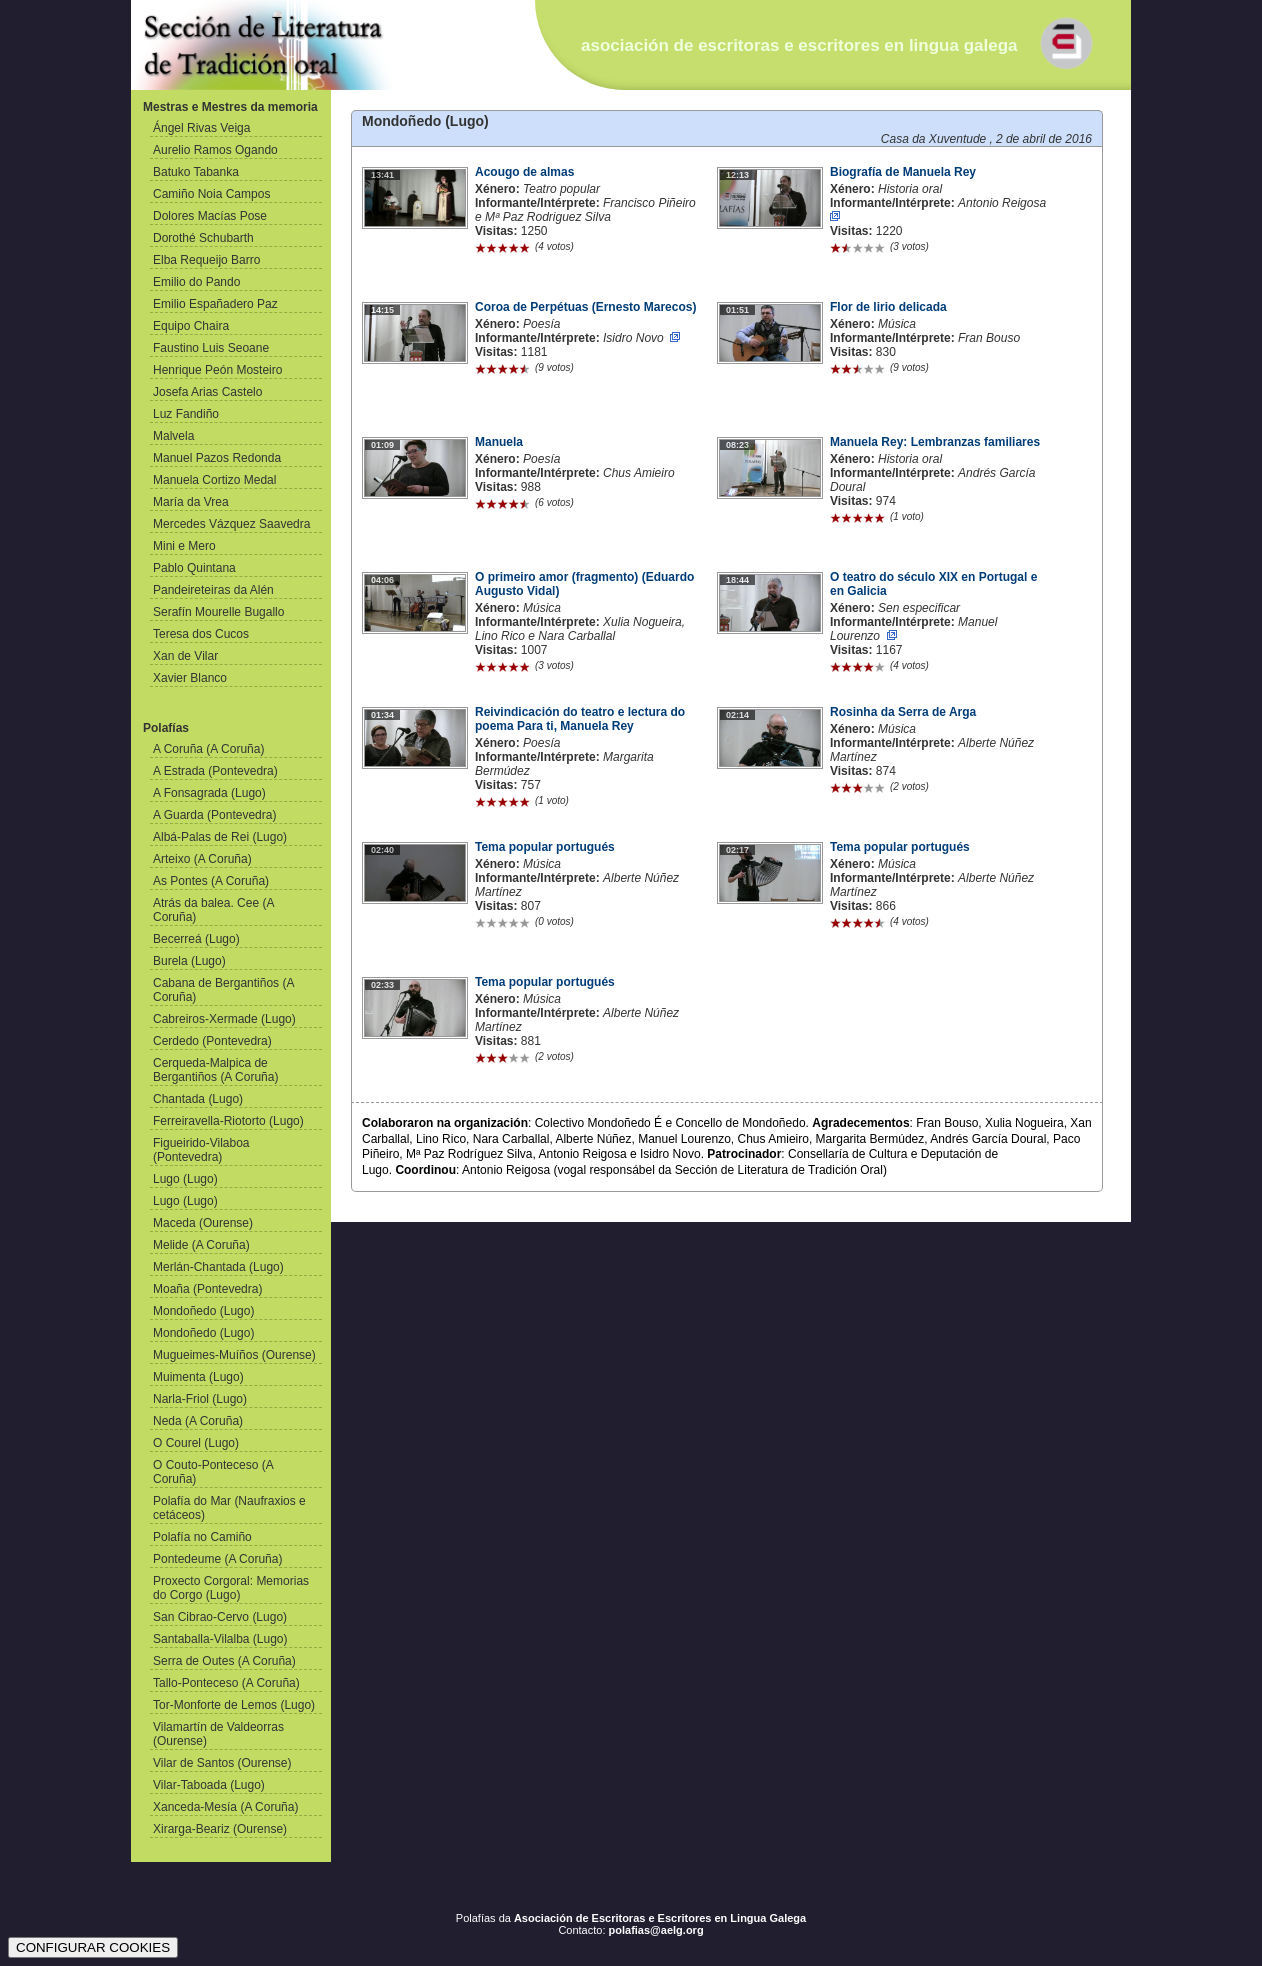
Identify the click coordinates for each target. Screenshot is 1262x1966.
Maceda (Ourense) (203, 1223)
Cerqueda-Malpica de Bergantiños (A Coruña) (215, 1070)
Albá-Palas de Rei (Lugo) (220, 837)
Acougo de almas (524, 172)
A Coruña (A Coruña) (208, 749)
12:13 (737, 175)
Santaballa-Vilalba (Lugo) (220, 1639)
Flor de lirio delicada (888, 307)
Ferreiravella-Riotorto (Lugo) (228, 1121)
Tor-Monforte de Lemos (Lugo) (234, 1705)
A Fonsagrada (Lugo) (209, 793)
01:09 (382, 445)
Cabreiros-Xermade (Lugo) (224, 1019)
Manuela (499, 442)
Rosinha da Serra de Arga (903, 712)
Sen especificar (919, 608)
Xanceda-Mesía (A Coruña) (225, 1807)
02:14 (737, 715)
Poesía (541, 324)
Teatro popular (561, 189)
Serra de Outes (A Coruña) (224, 1661)
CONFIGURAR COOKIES (93, 1947)
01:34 (382, 715)
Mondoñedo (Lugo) (203, 1311)
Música (897, 324)
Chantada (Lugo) (198, 1099)
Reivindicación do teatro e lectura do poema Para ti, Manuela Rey (580, 719)
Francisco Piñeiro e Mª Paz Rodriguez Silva (585, 210)
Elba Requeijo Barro (206, 260)
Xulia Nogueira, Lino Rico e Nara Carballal (580, 629)
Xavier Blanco (190, 678)
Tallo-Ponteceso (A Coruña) (226, 1683)
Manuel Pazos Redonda (217, 458)
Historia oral (910, 189)
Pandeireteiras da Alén (213, 590)
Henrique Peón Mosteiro (217, 370)
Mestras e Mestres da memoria (230, 107)
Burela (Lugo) (189, 961)
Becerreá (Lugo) (196, 939)
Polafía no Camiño (202, 1537)
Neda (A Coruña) (198, 1421)
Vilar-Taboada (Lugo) (209, 1785)
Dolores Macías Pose (210, 216)
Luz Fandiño (186, 414)
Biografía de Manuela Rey (903, 172)
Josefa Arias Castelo (207, 392)
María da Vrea (191, 502)
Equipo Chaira (191, 326)
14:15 (382, 310)
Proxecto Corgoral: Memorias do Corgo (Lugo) (231, 1588)
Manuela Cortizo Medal (214, 480)
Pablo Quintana (194, 568)
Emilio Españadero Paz (215, 304)
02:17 (737, 850)
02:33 (382, 985)
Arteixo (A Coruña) (202, 859)
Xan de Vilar (185, 656)
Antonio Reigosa (1002, 203)
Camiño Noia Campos (211, 194)
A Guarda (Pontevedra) (214, 815)
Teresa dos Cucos (201, 634)
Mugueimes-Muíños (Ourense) (234, 1355)
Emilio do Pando (196, 282)
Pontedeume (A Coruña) (217, 1559)
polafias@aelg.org (656, 1930)
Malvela (173, 436)
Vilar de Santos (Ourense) (222, 1763)
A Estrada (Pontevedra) (215, 771)
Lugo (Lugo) (185, 1179)
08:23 (737, 445)
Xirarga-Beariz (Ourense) (220, 1829)
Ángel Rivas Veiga (201, 128)
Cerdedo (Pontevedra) (212, 1041)
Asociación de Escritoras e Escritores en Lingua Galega (660, 1918)
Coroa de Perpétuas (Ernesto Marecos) (585, 307)
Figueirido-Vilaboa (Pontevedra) (201, 1150)
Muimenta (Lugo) (198, 1377)
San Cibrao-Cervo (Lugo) (220, 1617)
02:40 (382, 850)
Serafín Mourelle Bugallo (218, 612)
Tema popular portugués (545, 847)
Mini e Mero (184, 546)
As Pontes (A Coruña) (211, 881)
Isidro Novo (633, 338)
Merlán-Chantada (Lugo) (218, 1267)
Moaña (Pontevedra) (207, 1289)
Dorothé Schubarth (203, 238)
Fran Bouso (989, 338)
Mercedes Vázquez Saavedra (231, 524)
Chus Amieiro (639, 473)
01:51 (737, 310)
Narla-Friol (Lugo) (200, 1399)
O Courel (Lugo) (196, 1443)
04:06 (382, 580)
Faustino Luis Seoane (211, 348)
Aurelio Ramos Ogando (215, 150)
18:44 (737, 580)
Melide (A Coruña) (201, 1245)
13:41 (382, 175)
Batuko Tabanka (196, 172)
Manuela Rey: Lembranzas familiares (935, 442)
